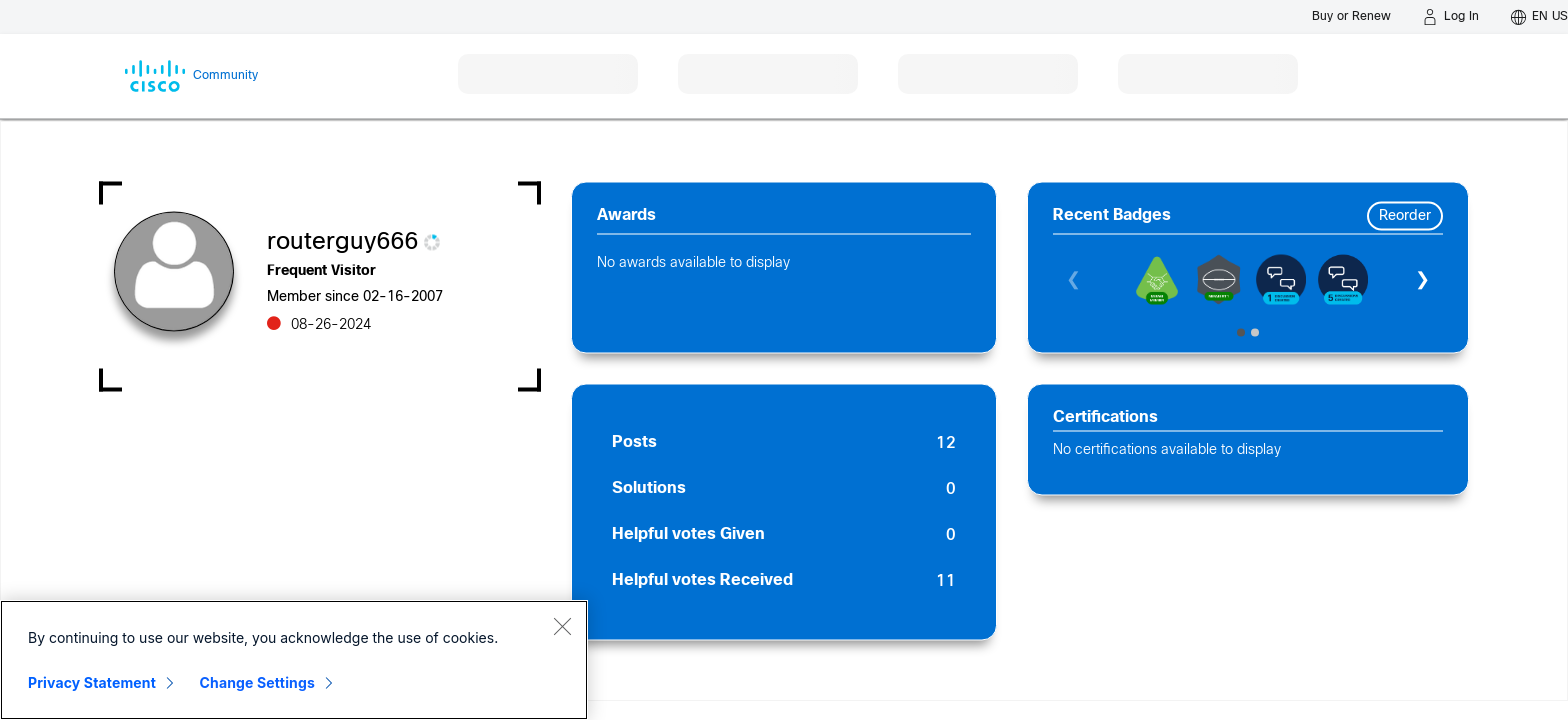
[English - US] (1539, 17)
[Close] (562, 626)
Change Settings (257, 682)
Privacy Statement (92, 682)
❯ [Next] (1422, 280)
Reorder (1405, 216)
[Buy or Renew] (1351, 16)
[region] (294, 660)
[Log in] (1451, 17)
